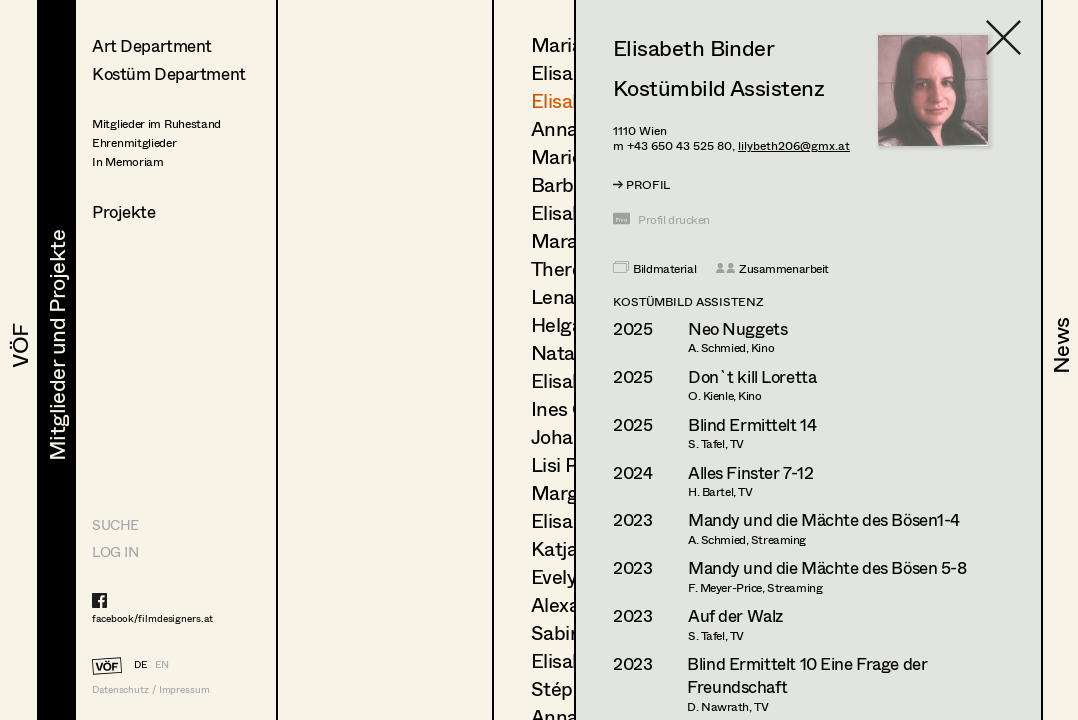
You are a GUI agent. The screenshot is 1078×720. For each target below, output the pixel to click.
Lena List (571, 296)
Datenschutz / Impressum (151, 689)
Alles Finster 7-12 (750, 472)
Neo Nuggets (737, 328)
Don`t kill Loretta (752, 376)
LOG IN (115, 551)
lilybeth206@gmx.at (794, 145)
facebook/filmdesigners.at (152, 618)
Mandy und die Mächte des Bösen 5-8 (827, 567)
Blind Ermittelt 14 (752, 424)
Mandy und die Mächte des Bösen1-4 (824, 519)
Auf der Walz (735, 615)
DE (140, 664)
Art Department (152, 45)
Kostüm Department (169, 73)
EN (162, 664)
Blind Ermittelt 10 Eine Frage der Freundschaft (807, 675)
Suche (115, 524)
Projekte (124, 211)
